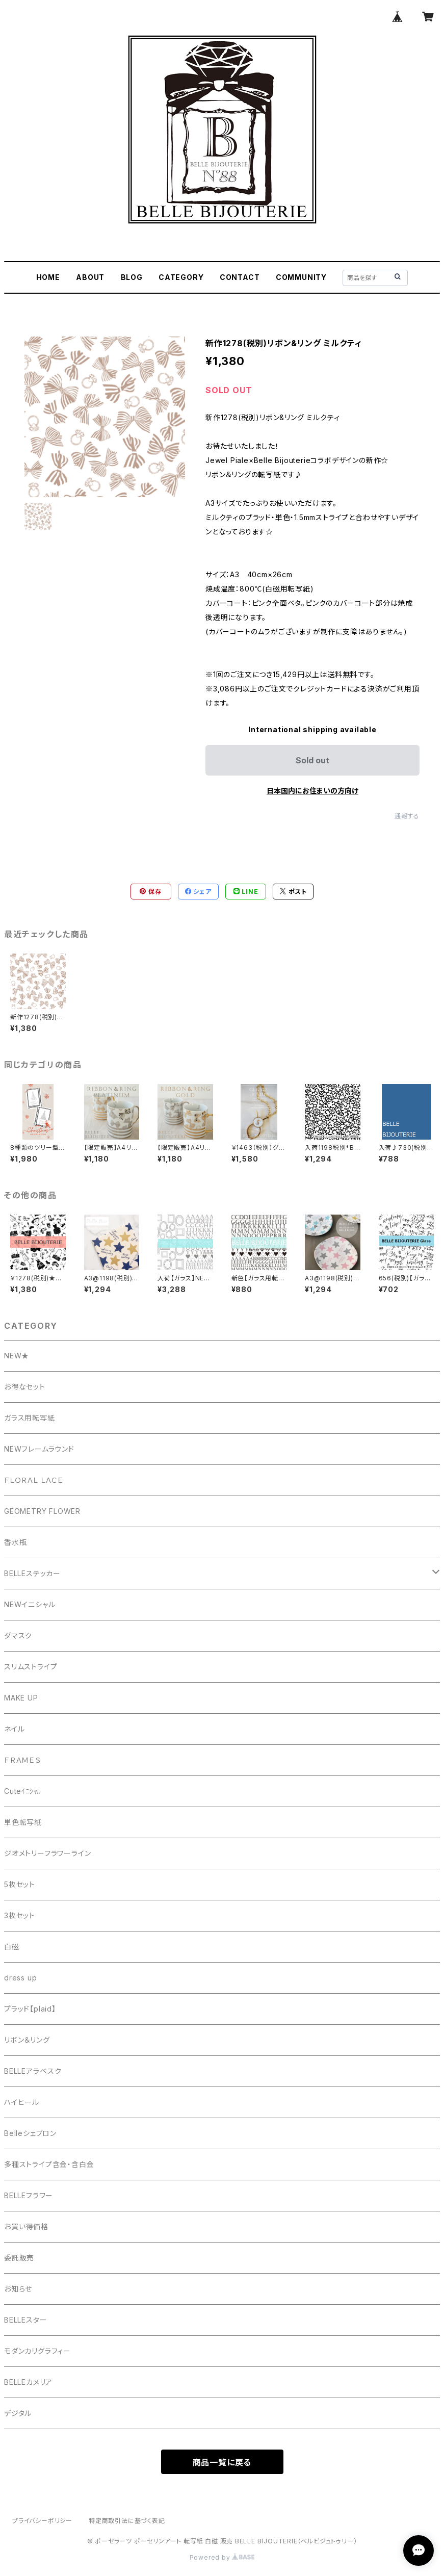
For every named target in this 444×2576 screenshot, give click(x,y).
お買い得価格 (26, 2226)
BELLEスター (25, 2319)
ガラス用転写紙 (29, 1417)
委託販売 (19, 2257)
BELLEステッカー (32, 1573)
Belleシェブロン (30, 2133)
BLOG (132, 277)
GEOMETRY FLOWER (42, 1511)
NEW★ (16, 1355)
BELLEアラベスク (33, 2071)
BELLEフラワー (28, 2195)
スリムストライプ (30, 1666)
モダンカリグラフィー (37, 2351)
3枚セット (19, 1915)
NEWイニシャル (29, 1604)
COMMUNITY (301, 277)
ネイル (14, 1728)
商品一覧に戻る (222, 2462)
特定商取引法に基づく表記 (127, 2521)
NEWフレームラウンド (39, 1449)
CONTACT (240, 277)
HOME (48, 277)
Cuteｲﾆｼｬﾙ (22, 1791)
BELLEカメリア (28, 2382)
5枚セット (19, 1884)
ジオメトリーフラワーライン (47, 1853)
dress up (20, 1977)
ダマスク (18, 1635)
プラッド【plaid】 (30, 2008)
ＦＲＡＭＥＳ (22, 1760)
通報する (407, 816)
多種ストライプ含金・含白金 (49, 2164)
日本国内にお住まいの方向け (312, 790)
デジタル (18, 2413)
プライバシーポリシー (42, 2521)
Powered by (222, 2557)
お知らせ (18, 2288)
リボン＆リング (27, 2040)
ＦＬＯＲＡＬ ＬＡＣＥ (37, 1480)
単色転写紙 (23, 1822)
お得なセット (24, 1386)
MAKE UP (21, 1697)
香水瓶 (15, 1542)
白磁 (11, 1946)
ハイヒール (21, 2102)
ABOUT (90, 277)
